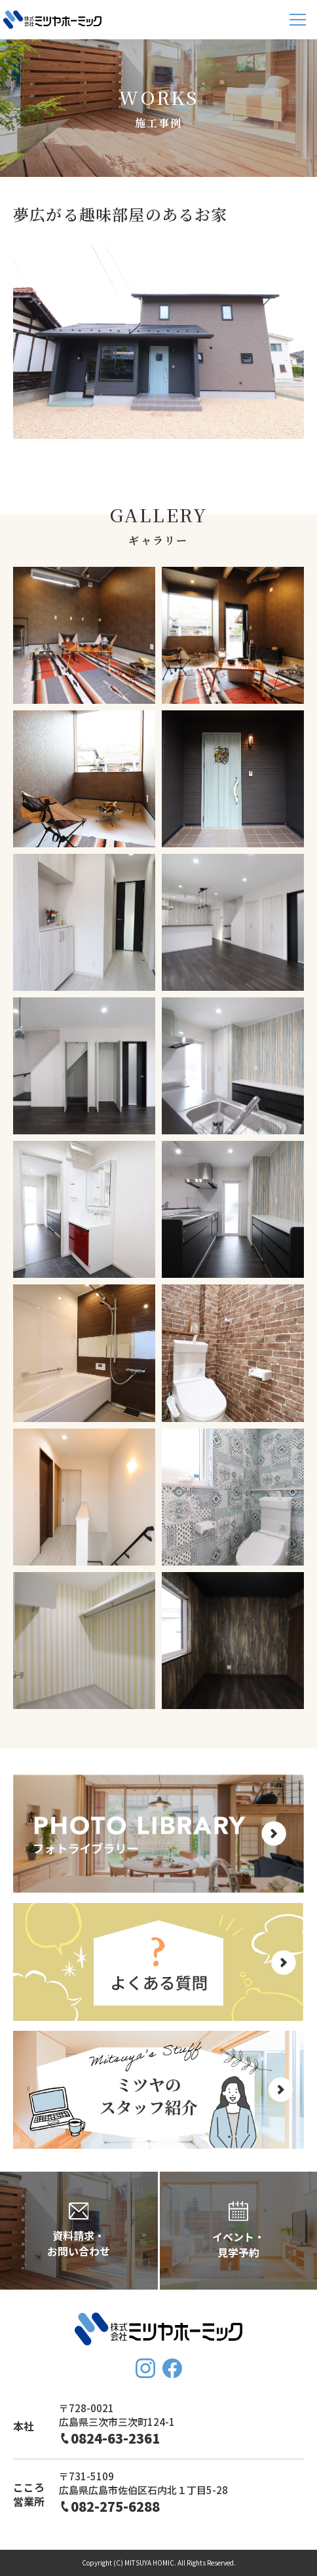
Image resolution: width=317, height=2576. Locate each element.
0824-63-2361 (115, 2438)
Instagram (145, 2368)
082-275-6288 (115, 2506)
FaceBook (172, 2368)
